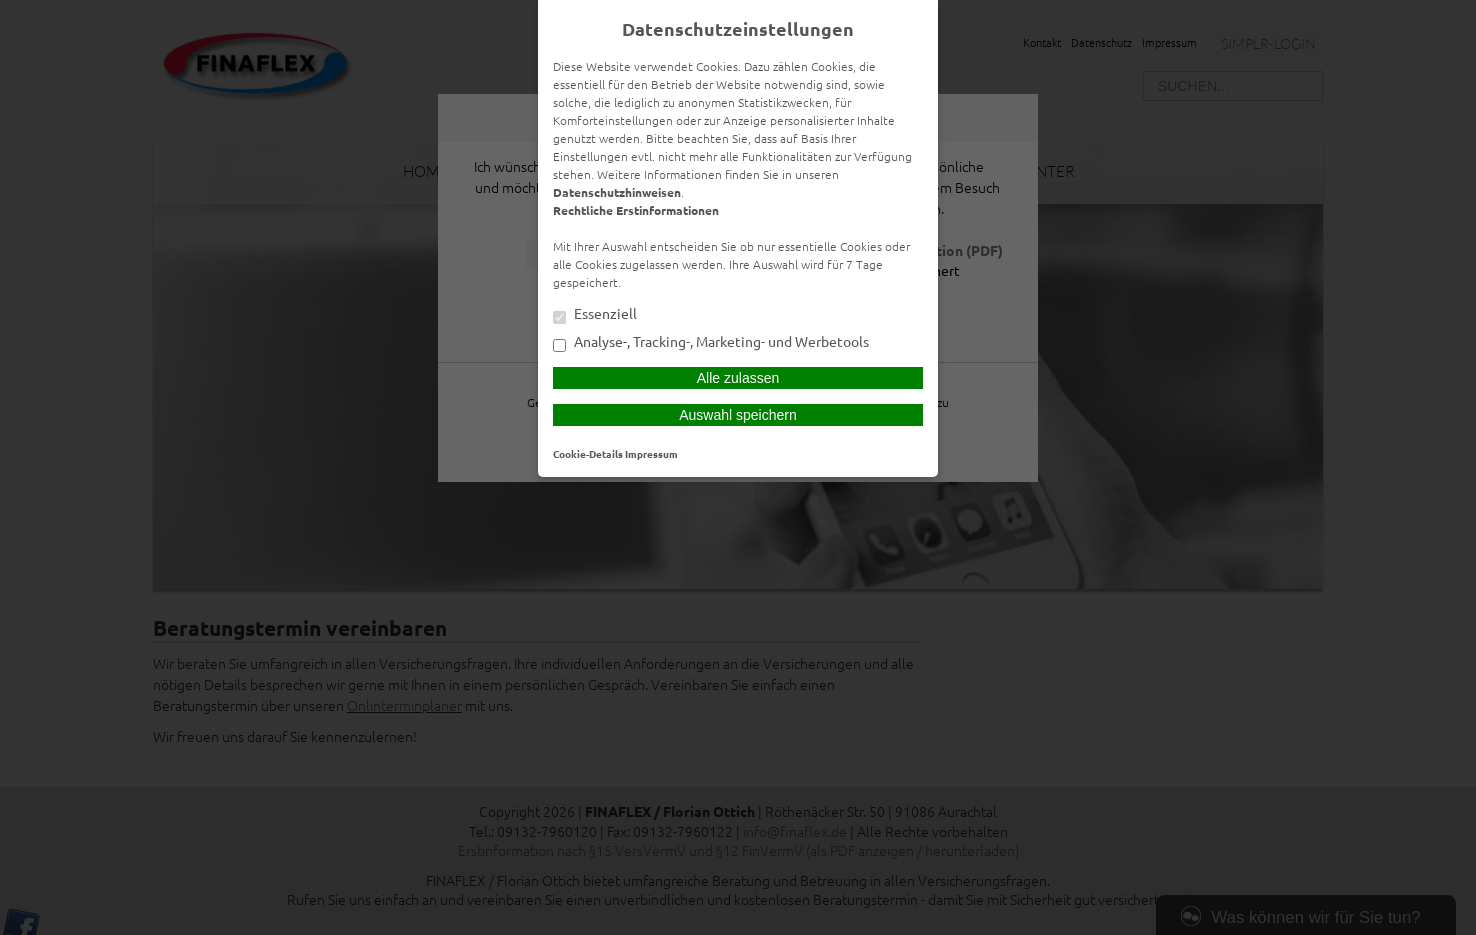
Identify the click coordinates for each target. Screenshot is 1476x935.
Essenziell (595, 315)
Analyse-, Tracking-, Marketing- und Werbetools (711, 343)
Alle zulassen (738, 378)
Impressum (651, 453)
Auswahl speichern (738, 415)
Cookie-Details (588, 453)
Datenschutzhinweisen (617, 192)
